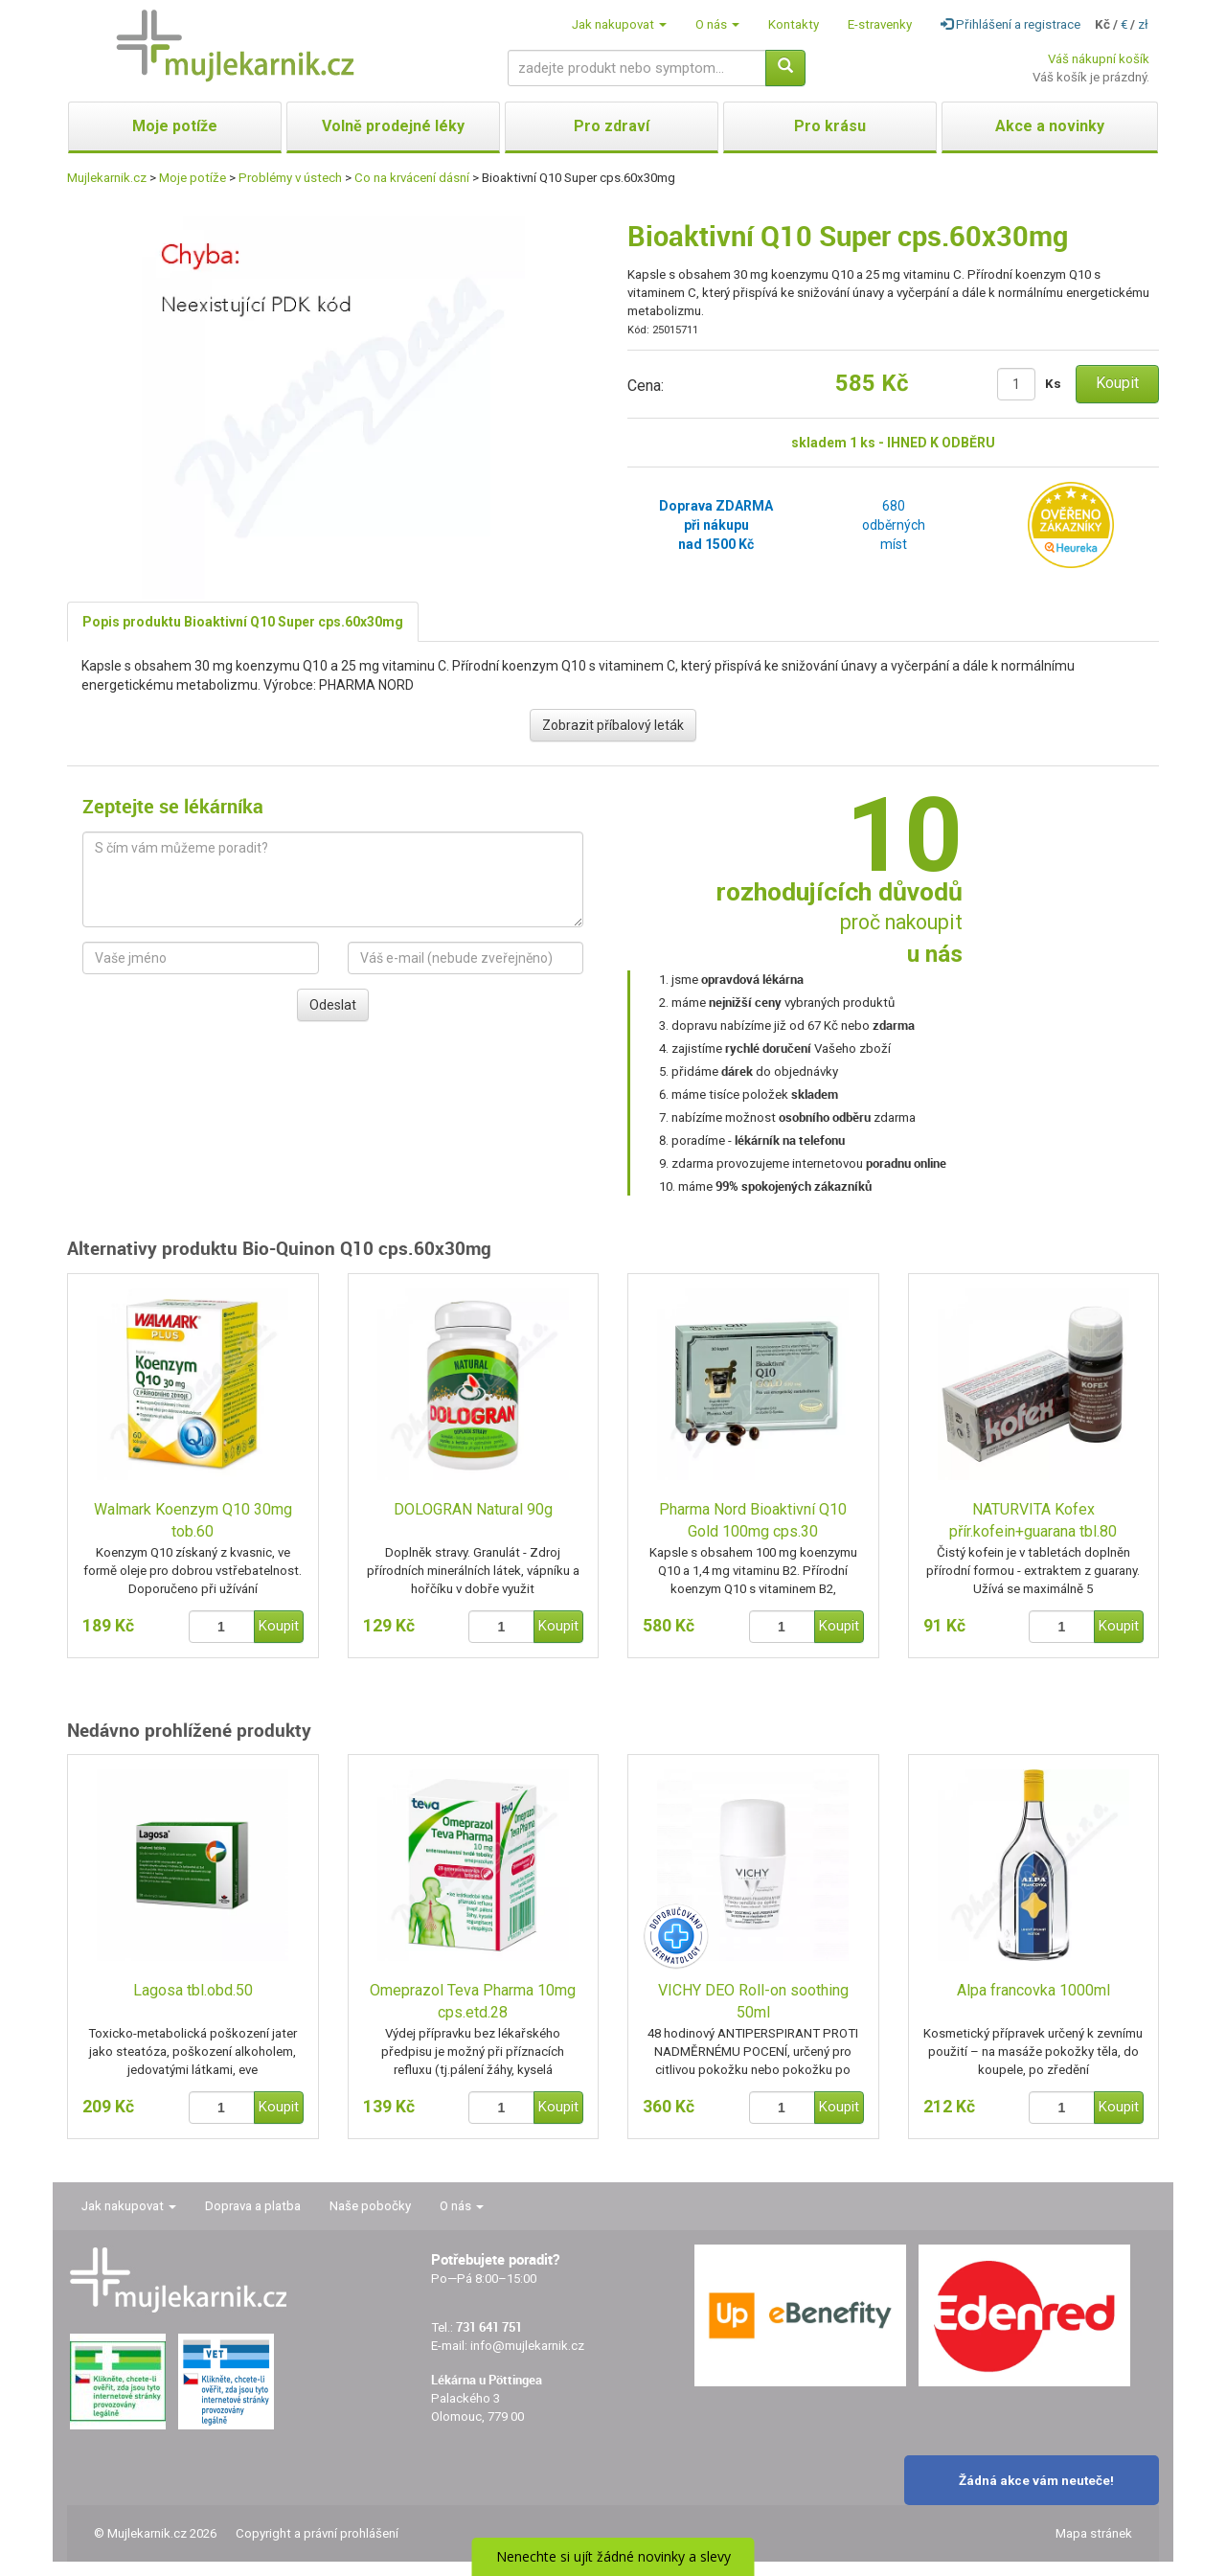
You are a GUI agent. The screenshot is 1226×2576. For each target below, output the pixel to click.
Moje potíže (192, 178)
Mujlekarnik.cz (107, 178)
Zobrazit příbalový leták (613, 725)
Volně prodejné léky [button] (393, 126)
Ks (1053, 383)
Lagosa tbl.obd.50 (193, 1990)
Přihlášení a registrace (1010, 24)
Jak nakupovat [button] (619, 24)
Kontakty (793, 24)
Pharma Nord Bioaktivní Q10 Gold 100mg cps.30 (753, 1520)
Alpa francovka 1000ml (1033, 1990)
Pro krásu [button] (830, 126)
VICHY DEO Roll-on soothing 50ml (753, 2001)
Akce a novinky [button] (1049, 126)
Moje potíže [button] (174, 126)
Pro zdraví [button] (611, 126)
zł (1143, 24)
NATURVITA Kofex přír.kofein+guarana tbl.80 (1033, 1520)
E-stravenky (880, 24)
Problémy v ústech (290, 178)
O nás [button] (717, 24)
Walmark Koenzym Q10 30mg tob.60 (193, 1520)
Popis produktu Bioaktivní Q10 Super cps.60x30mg (242, 621)
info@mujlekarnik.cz (527, 2345)
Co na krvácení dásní (411, 178)
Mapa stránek (1094, 2533)
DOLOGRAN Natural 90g (473, 1509)
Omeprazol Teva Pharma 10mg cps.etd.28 (473, 2001)
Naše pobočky (370, 2206)
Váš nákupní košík (1098, 59)
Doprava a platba (253, 2206)
